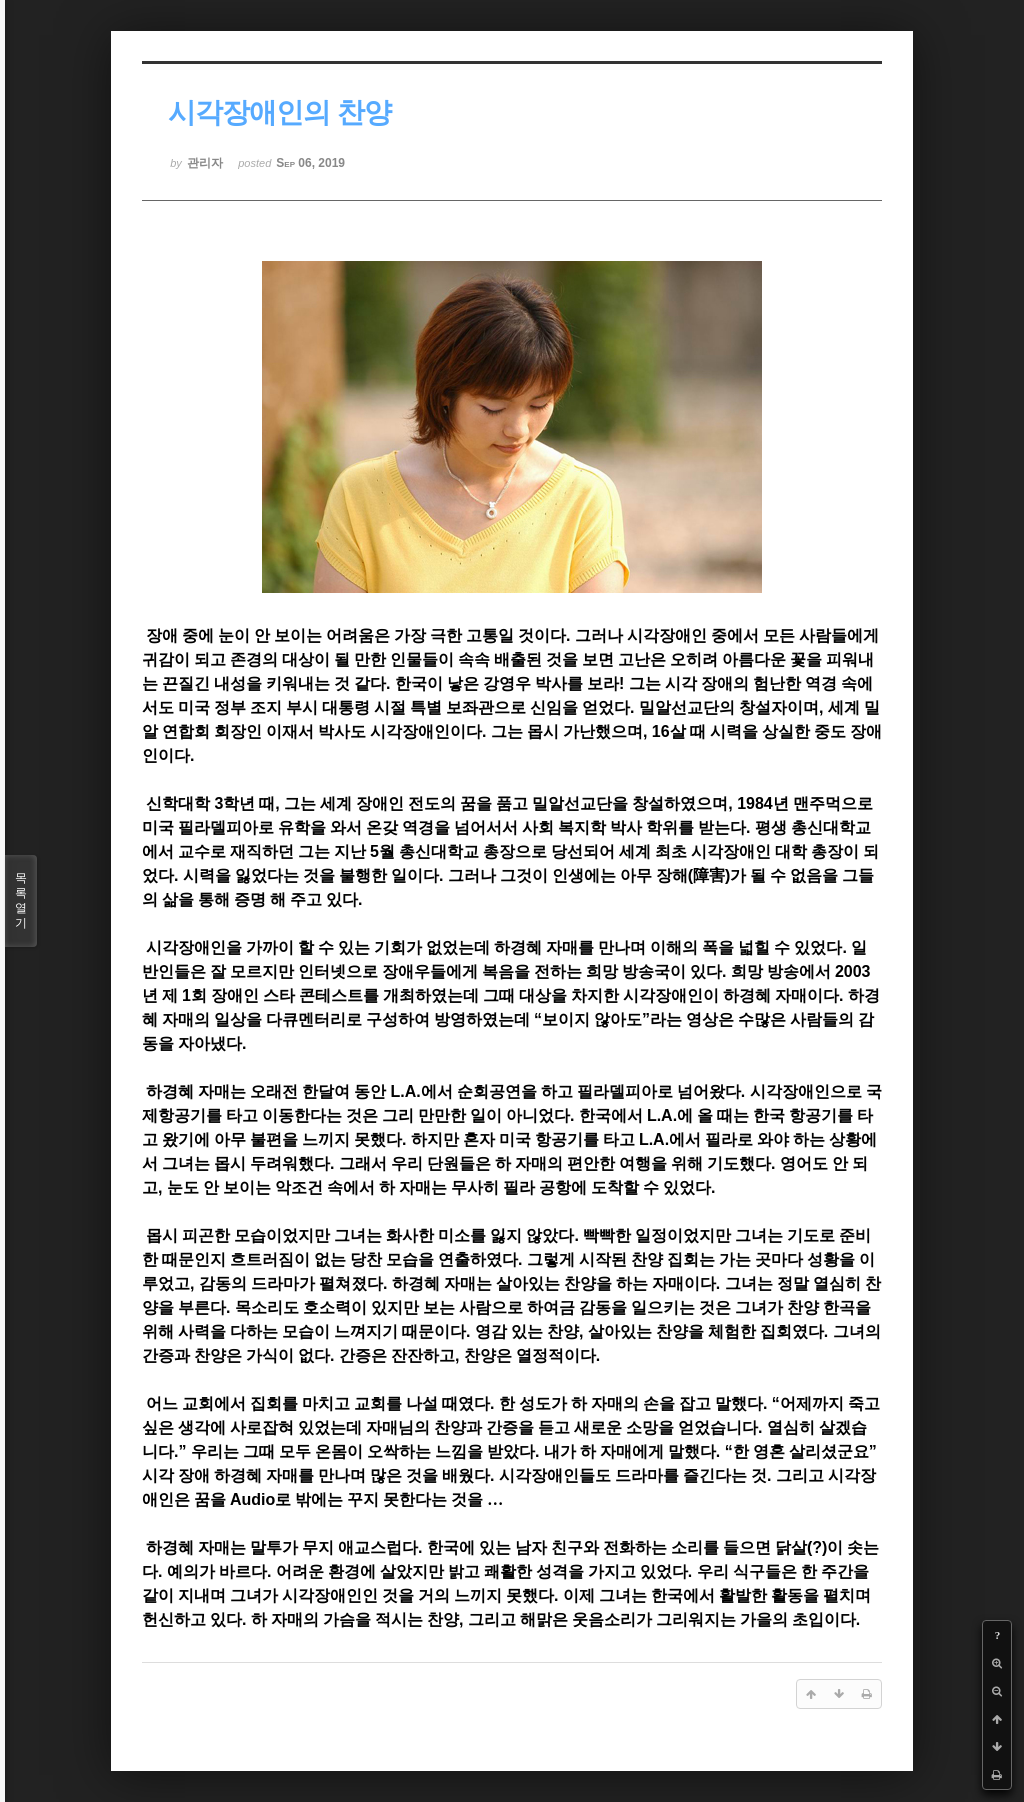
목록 (21, 901)
